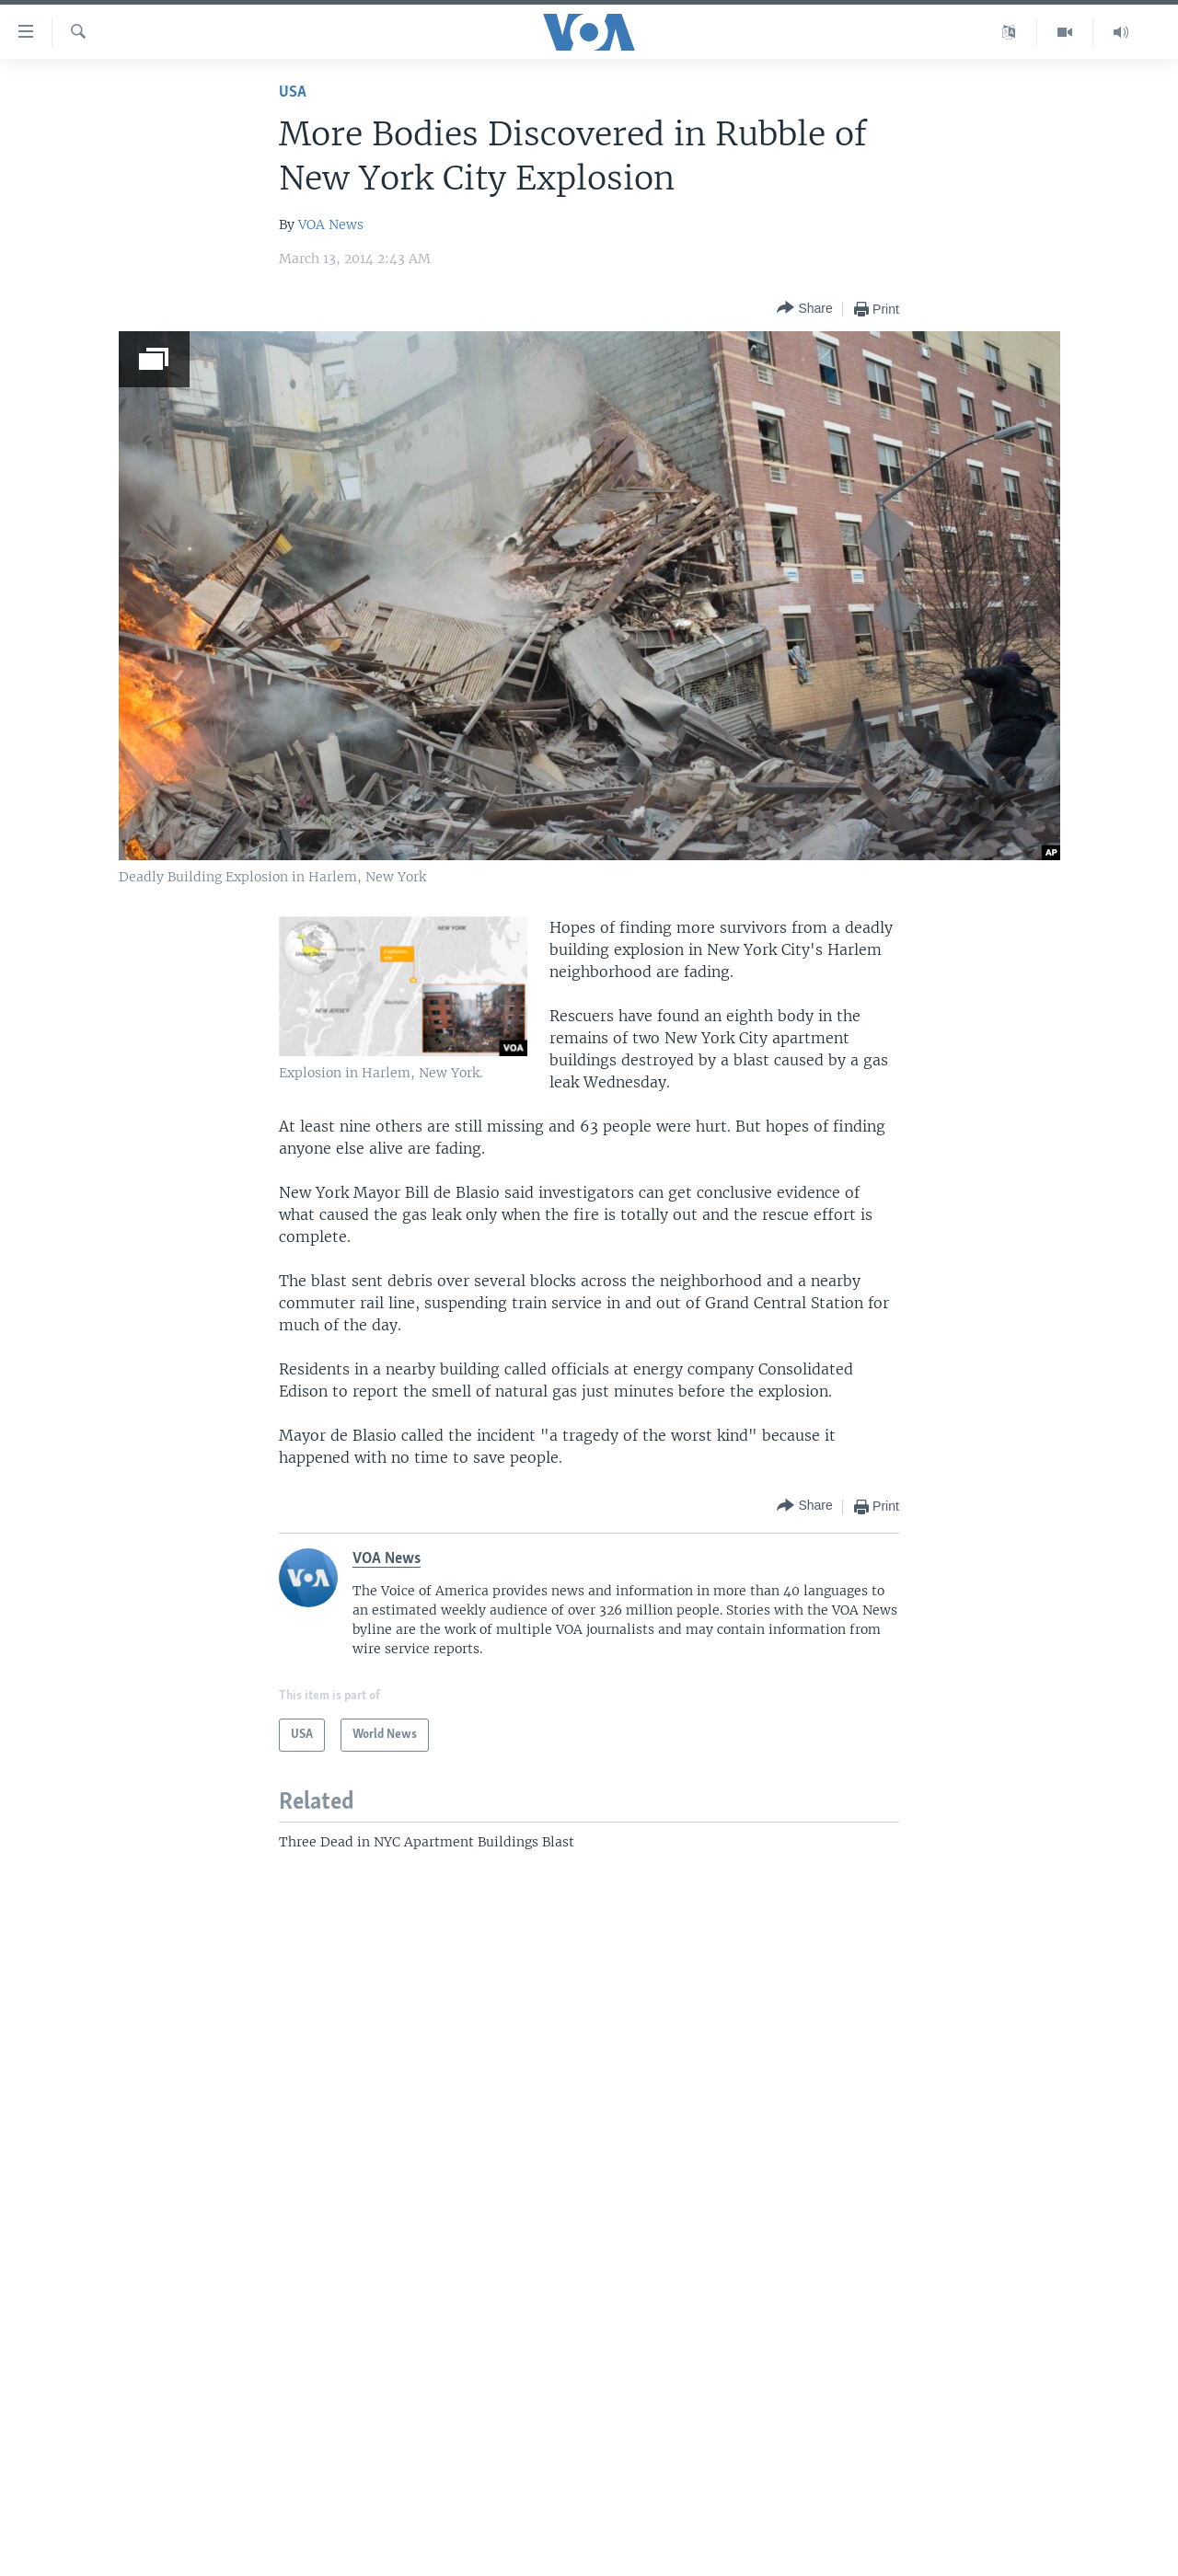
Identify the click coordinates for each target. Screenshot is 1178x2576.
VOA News (331, 224)
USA (292, 92)
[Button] (804, 308)
